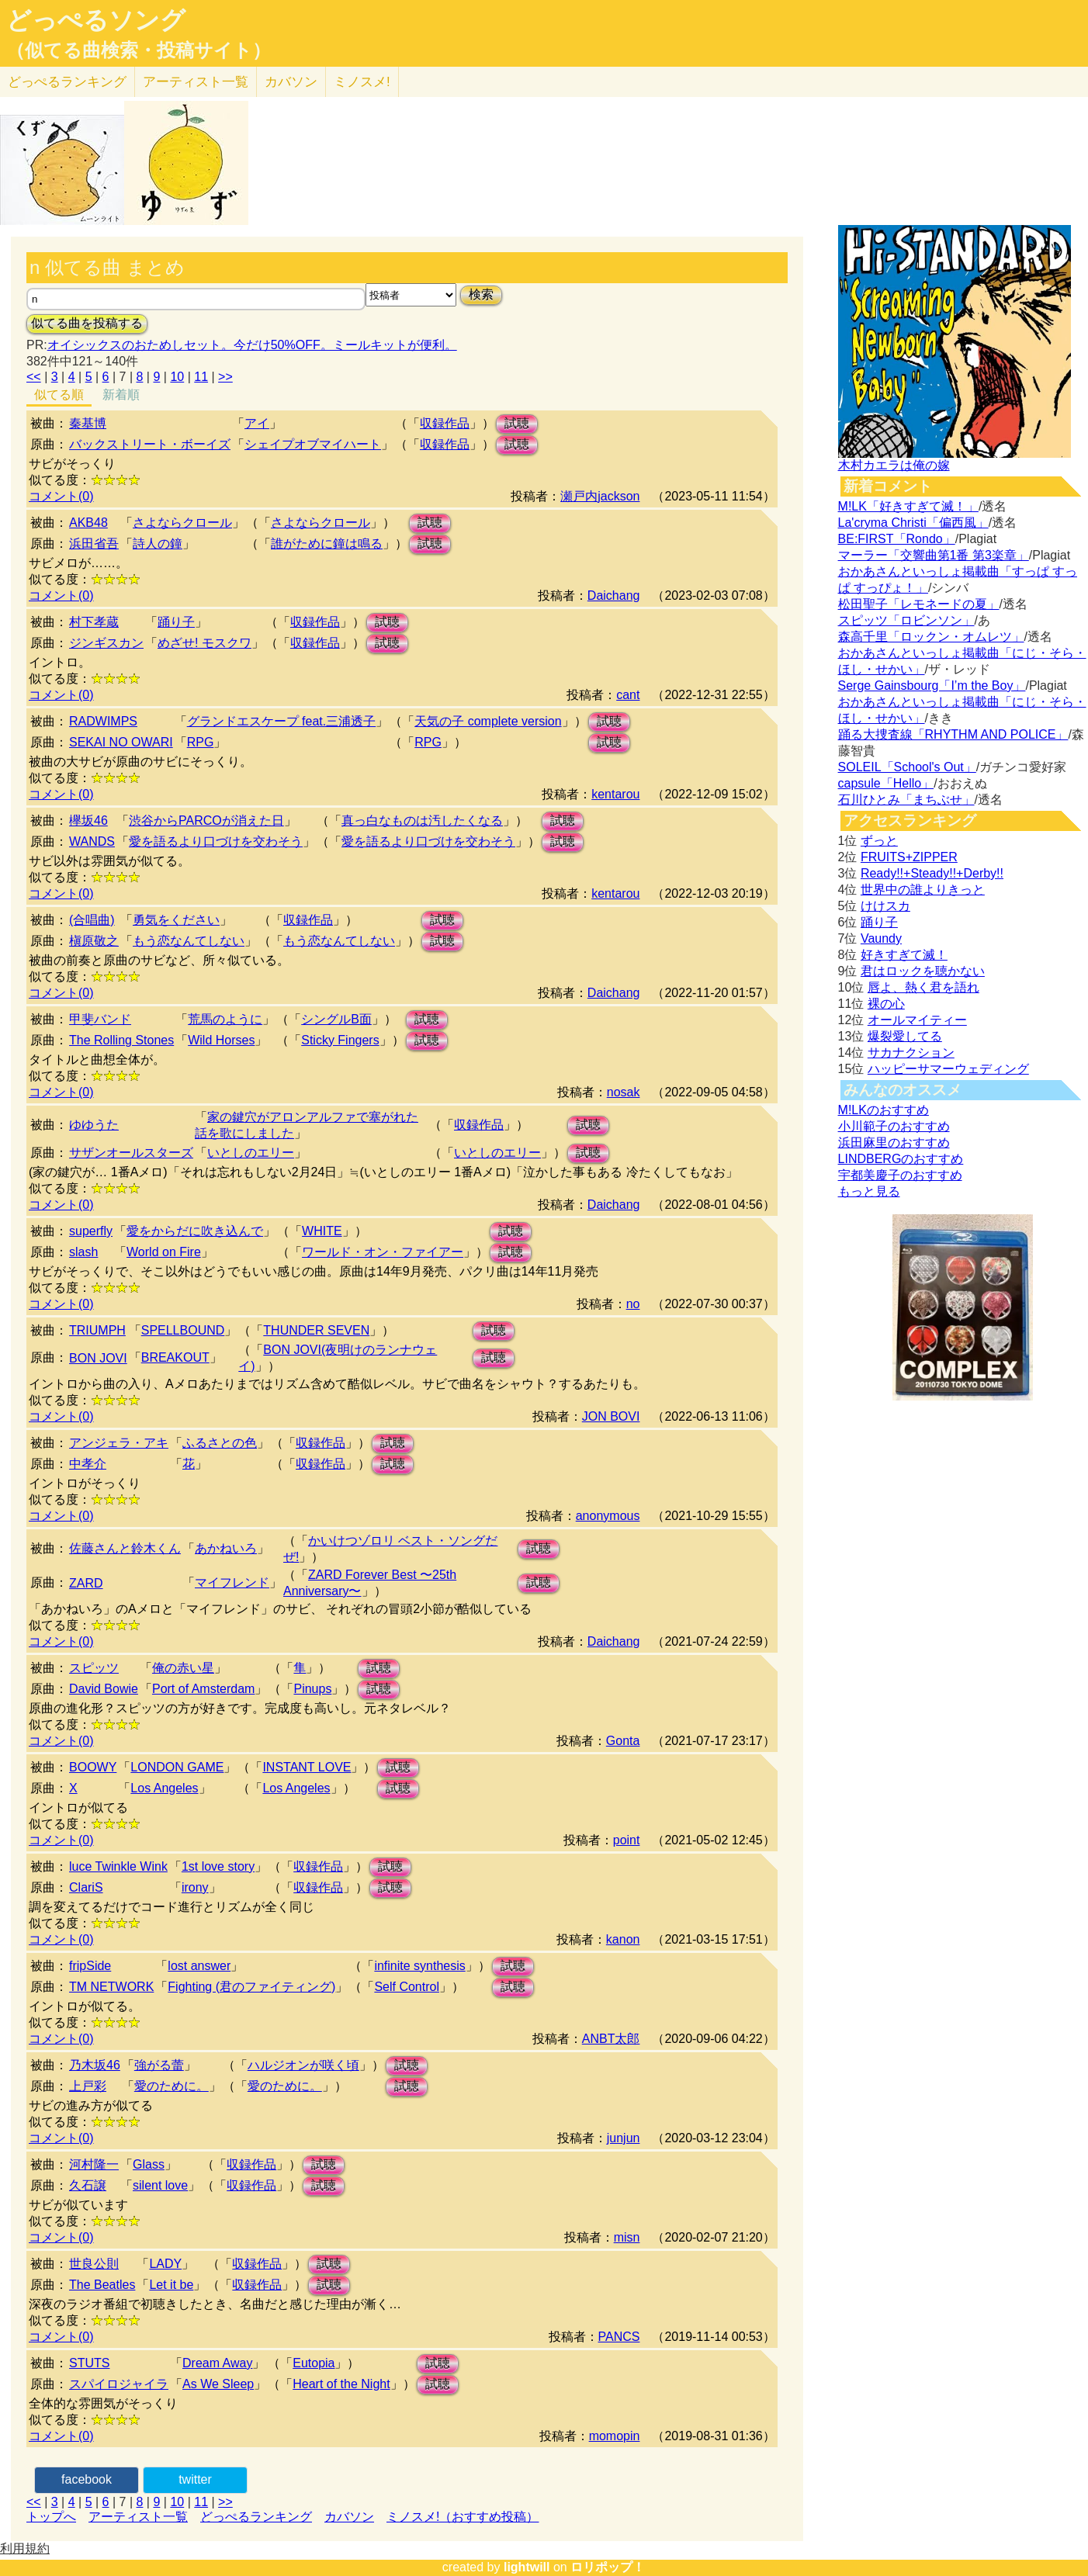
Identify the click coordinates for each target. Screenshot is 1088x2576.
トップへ (51, 2516)
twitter (195, 2479)
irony (195, 1887)
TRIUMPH (97, 1330)
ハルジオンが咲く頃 (303, 2065)
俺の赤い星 (183, 1667)
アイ (256, 423)
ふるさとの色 (219, 1442)
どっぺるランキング (256, 2516)
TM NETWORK (111, 1986)
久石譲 (87, 2185)
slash (83, 1252)
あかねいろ (226, 1548)
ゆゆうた (94, 1124)
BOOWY (92, 1767)
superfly (91, 1231)
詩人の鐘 (157, 543)
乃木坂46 (94, 2065)
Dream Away (217, 2363)
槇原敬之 (94, 940)
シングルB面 (336, 1019)
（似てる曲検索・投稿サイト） (138, 50)
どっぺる (67, 81)
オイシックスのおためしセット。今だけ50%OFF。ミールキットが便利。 (252, 344)
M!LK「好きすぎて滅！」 (908, 506)
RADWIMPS (103, 721)
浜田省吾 (94, 543)
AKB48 (88, 522)
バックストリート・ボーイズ (149, 444)
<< (33, 376)
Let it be (171, 2284)
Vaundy (881, 938)
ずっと (879, 840)
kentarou (615, 794)
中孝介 (87, 1463)
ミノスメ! (362, 81)
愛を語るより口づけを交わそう (216, 841)
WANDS (92, 841)
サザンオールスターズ (131, 1152)
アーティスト (195, 81)
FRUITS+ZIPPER (909, 857)
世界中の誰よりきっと (923, 889)
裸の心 (886, 1003)
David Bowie (103, 1688)
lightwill (527, 2567)
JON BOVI (611, 1416)
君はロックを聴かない (923, 971)
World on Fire (163, 1252)
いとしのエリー (250, 1152)
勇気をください (176, 919)
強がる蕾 (159, 2065)
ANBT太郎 (611, 2038)
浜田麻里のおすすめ (894, 1142)
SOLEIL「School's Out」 (907, 767)
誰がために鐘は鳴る (327, 543)
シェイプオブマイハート (312, 444)
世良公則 (94, 2263)
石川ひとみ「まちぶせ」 (906, 799)
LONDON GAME (176, 1767)
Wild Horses (221, 1040)
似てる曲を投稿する (87, 323)
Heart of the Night (341, 2384)
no (633, 1304)
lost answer (199, 1965)
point (626, 1840)
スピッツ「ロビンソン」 (906, 620)
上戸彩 (87, 2086)
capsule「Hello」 (886, 783)
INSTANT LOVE (306, 1767)
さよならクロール (182, 522)
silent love (160, 2185)
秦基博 (87, 423)
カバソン (291, 81)
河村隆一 (94, 2164)
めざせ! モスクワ (204, 642)
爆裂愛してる (905, 1036)
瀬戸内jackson (599, 496)
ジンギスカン (106, 642)
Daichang (613, 595)
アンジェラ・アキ (118, 1442)
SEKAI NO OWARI (121, 742)
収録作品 (445, 423)
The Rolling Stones (121, 1040)
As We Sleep (218, 2384)
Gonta (623, 1740)
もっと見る (869, 1191)
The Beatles (102, 2284)
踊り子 (176, 621)
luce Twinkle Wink (118, 1866)
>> (225, 376)
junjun (623, 2138)
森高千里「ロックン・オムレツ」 (931, 636)
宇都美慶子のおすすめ (900, 1175)
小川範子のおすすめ (894, 1126)
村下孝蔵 (94, 621)
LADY (165, 2263)
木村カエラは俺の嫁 (894, 465)
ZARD (86, 1583)
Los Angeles (164, 1788)
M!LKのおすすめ (883, 1110)
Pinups (312, 1688)
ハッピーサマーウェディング (948, 1068)
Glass (149, 2164)
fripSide (90, 1965)
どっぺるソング (95, 20)
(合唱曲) (92, 919)
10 (177, 376)
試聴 (516, 423)
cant (627, 694)
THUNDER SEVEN (316, 1330)
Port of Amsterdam (203, 1688)
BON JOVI (98, 1358)
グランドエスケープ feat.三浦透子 (281, 721)
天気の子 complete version (487, 721)
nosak (623, 1092)
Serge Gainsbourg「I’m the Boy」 (932, 685)
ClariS (86, 1887)
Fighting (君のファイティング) (251, 1986)
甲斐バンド (100, 1019)
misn (627, 2237)
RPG (200, 742)
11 (201, 376)
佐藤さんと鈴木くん (125, 1548)
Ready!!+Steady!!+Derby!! (932, 873)
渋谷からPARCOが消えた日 (206, 820)
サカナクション (911, 1052)
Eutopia (313, 2363)
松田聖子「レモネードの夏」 (919, 604)
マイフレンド (232, 1582)
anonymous (608, 1515)
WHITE (322, 1231)
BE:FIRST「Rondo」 (896, 538)
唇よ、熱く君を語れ (923, 987)
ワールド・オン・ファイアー (382, 1252)
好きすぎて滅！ (904, 954)
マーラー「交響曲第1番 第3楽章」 (933, 555)
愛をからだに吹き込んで (194, 1231)
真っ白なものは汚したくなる (422, 820)
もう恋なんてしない (188, 940)
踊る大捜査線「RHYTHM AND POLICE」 (953, 734)
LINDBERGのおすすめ (901, 1158)
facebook (86, 2479)
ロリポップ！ (607, 2567)
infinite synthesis (419, 1965)
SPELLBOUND (183, 1330)
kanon (623, 1939)
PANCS (619, 2336)
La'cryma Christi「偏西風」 (913, 522)
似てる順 (59, 394)
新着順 (121, 394)
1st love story (218, 1866)
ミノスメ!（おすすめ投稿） (462, 2516)
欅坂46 (88, 820)
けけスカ (885, 905)
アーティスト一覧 (138, 2516)
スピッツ (94, 1667)
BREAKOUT (175, 1357)
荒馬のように (225, 1019)
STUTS (89, 2363)
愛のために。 (171, 2086)
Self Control (406, 1986)
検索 (481, 294)
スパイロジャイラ (118, 2384)
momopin (614, 2436)
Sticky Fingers (340, 1040)
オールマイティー (917, 1020)
